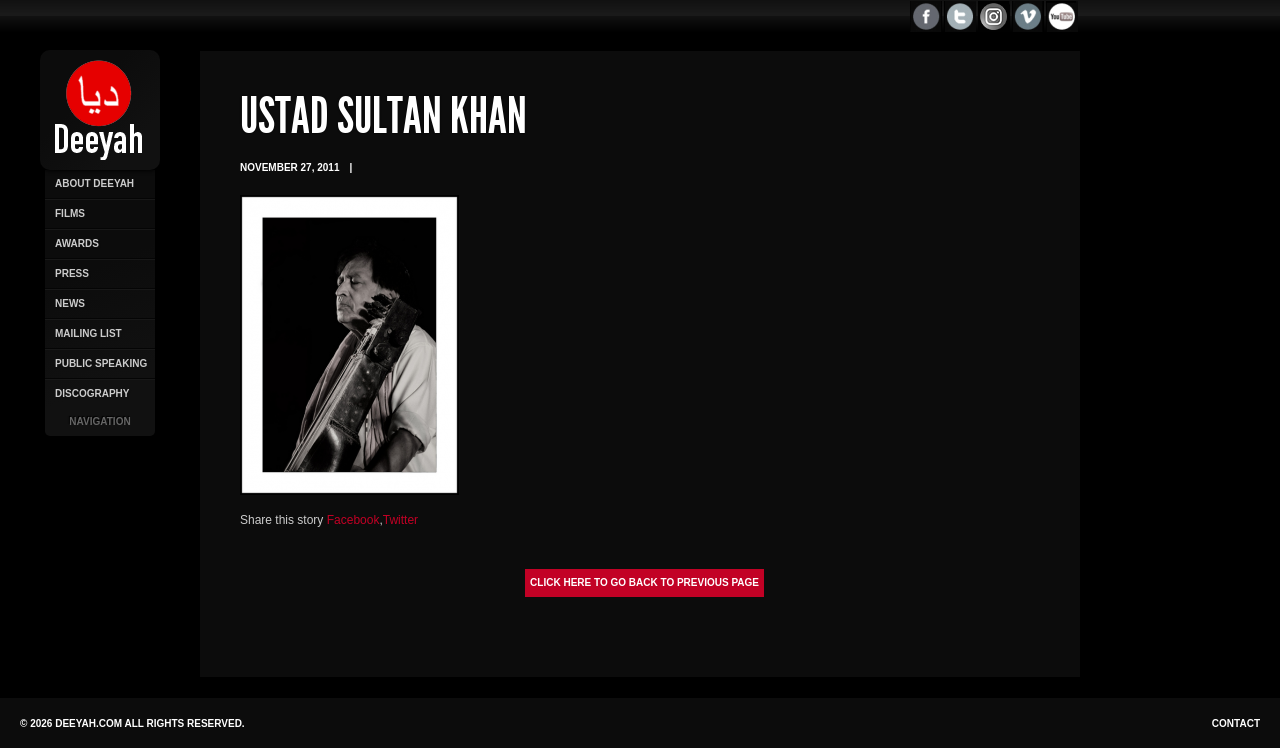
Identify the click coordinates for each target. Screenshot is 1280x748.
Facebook (353, 520)
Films (70, 213)
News (70, 303)
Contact (1236, 723)
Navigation (99, 421)
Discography (92, 393)
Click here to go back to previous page (644, 582)
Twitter (400, 520)
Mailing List (88, 333)
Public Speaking (101, 363)
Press (72, 273)
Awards (77, 243)
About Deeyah (94, 183)
